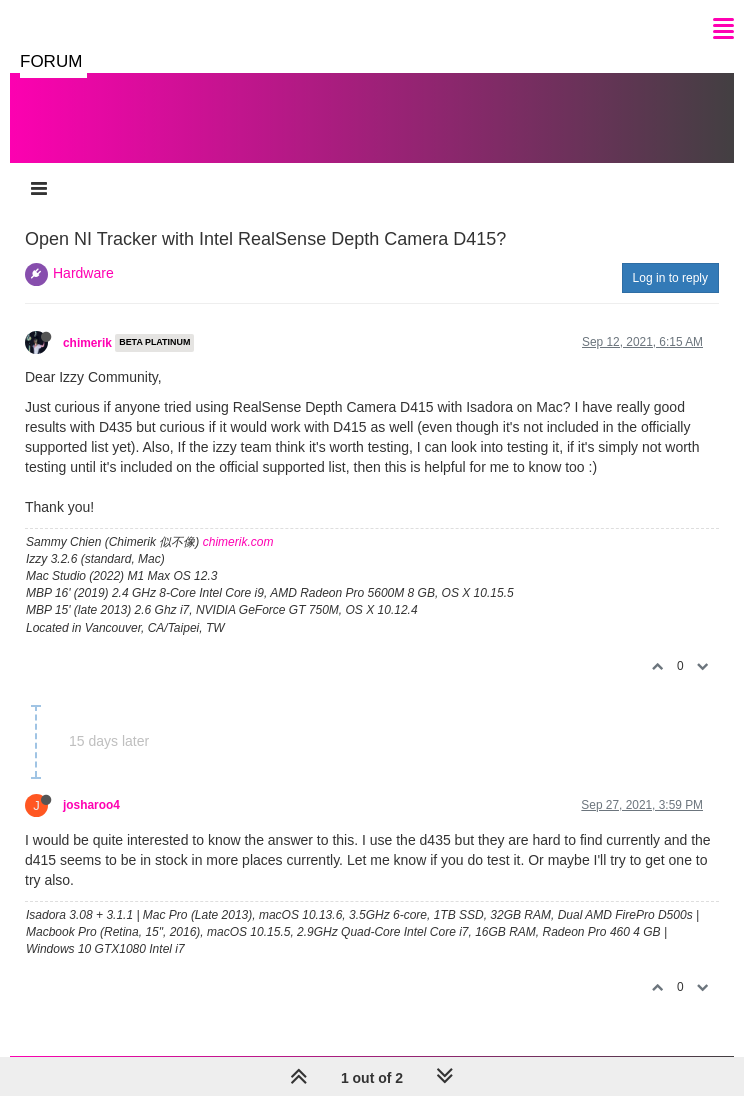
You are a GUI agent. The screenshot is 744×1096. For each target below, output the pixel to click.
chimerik (87, 343)
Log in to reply (670, 278)
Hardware (83, 273)
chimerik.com (238, 542)
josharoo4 (91, 805)
